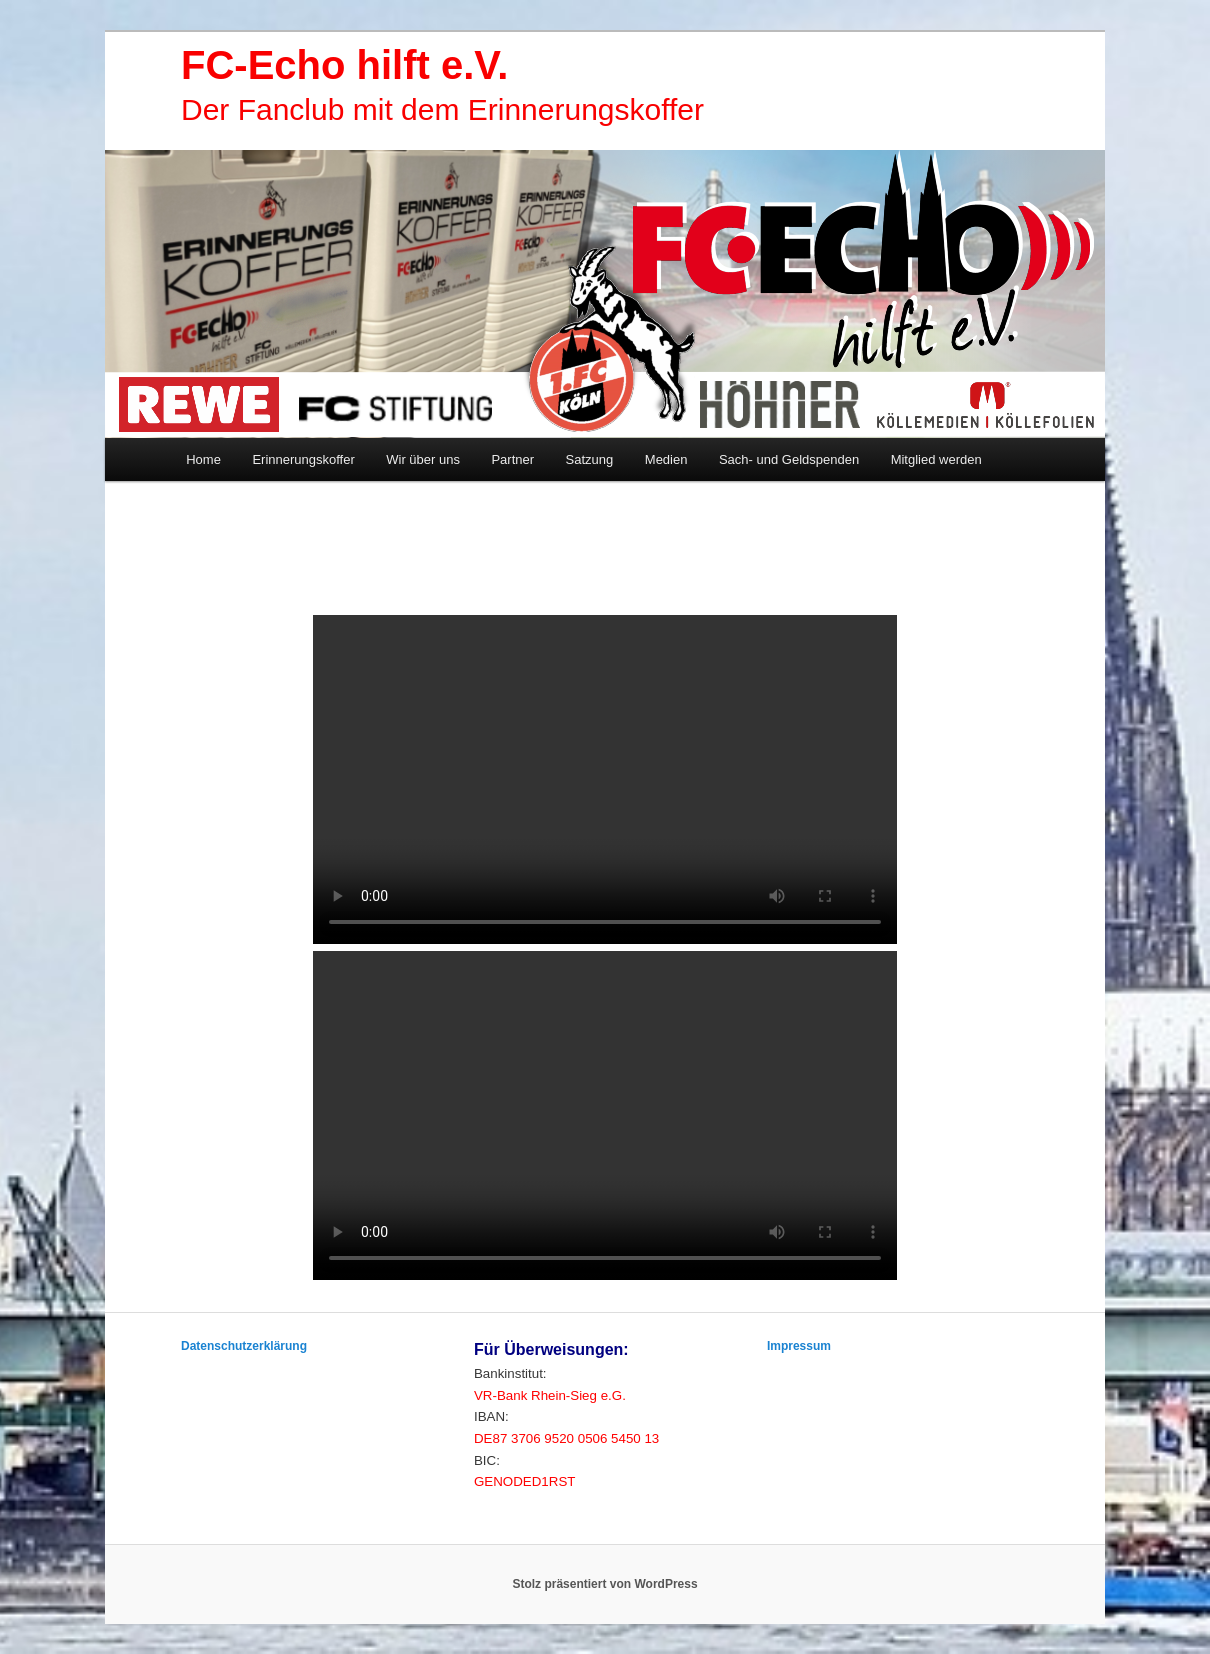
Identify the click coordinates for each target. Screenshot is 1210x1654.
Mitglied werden (936, 459)
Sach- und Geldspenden (789, 459)
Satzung (590, 459)
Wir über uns (423, 459)
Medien (666, 459)
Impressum (799, 1346)
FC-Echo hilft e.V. (344, 65)
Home (203, 459)
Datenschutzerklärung (244, 1346)
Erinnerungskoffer (303, 459)
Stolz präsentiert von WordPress (604, 1584)
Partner (512, 459)
